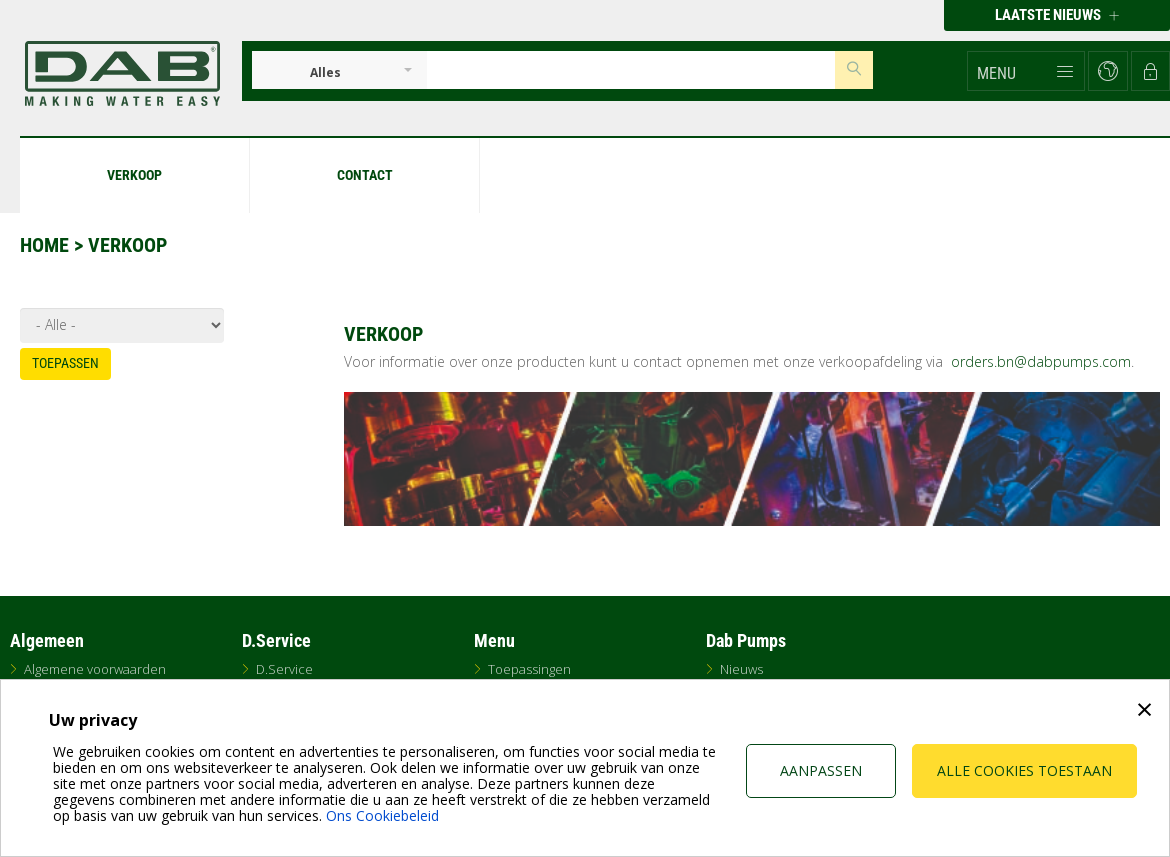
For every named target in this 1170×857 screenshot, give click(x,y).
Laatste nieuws (1057, 15)
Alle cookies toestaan (1024, 770)
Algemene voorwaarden (95, 669)
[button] (1026, 71)
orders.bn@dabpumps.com (1041, 361)
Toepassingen (529, 669)
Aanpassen (821, 770)
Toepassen (65, 363)
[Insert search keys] (631, 70)
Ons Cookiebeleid (382, 815)
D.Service (284, 669)
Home (44, 245)
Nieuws (741, 669)
